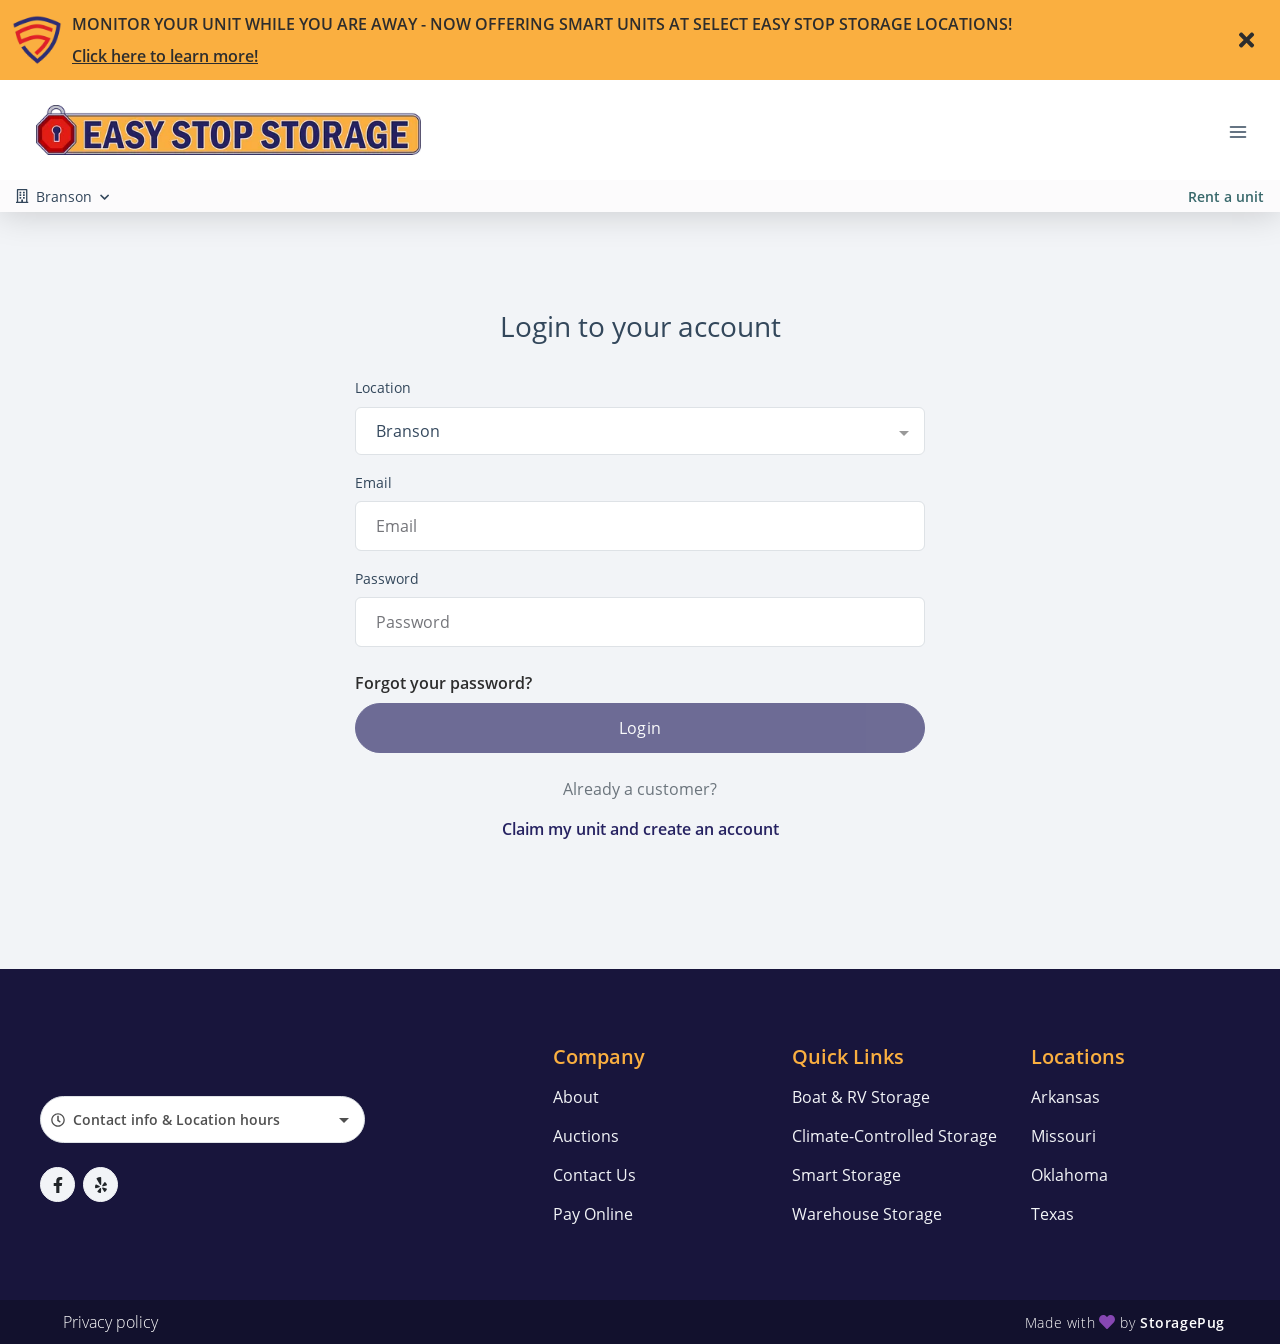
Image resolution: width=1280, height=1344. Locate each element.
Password (387, 578)
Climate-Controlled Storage (894, 1136)
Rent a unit (1226, 196)
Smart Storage (846, 1175)
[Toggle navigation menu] (1246, 130)
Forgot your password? (443, 683)
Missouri (1063, 1136)
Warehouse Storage (867, 1214)
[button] (57, 1184)
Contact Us (594, 1175)
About (576, 1097)
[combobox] (640, 431)
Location (383, 387)
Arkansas (1065, 1097)
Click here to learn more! (165, 56)
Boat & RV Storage (861, 1097)
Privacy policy (110, 1322)
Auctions (586, 1136)
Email (373, 482)
